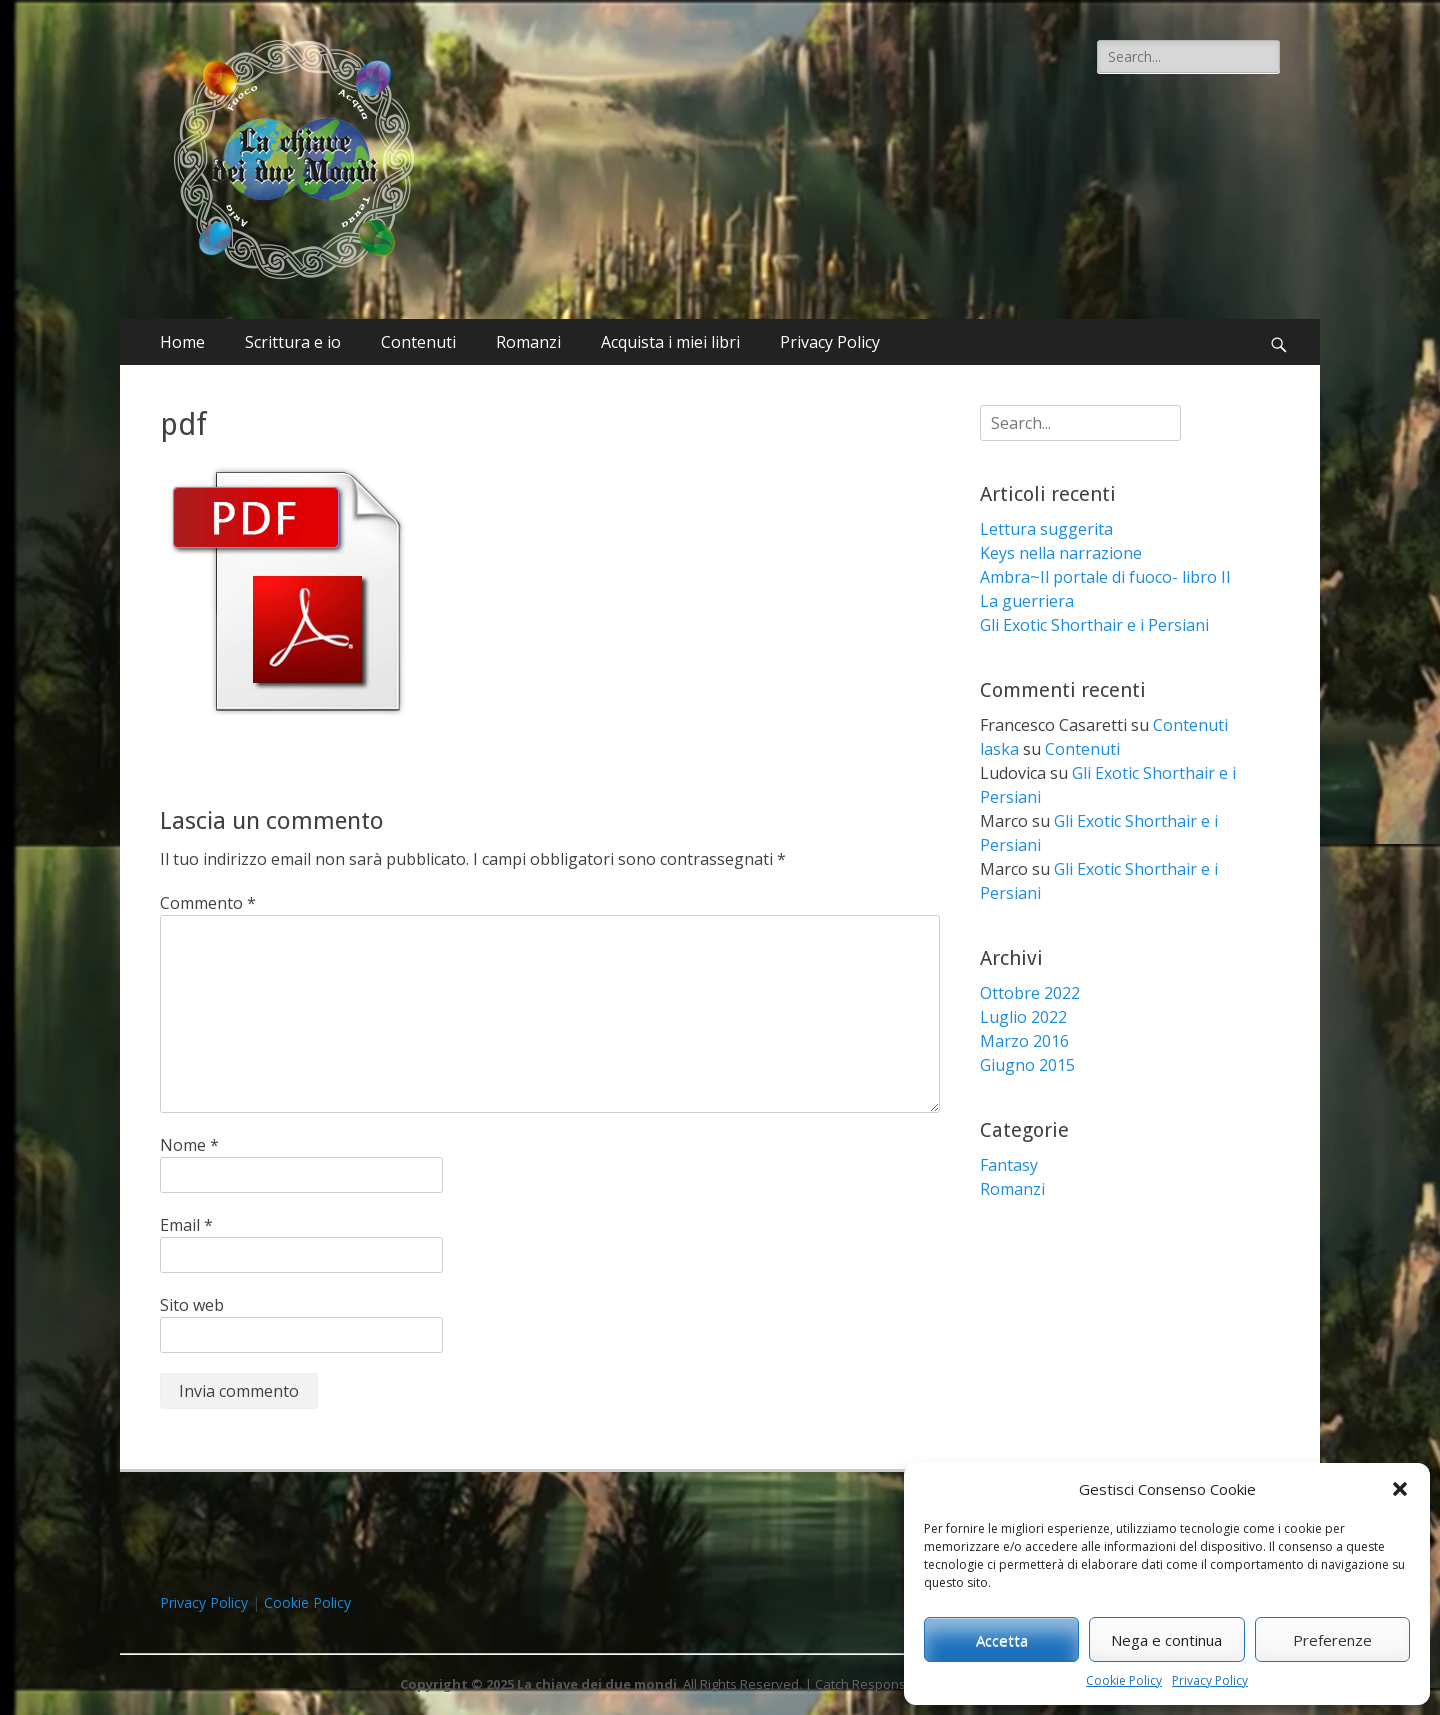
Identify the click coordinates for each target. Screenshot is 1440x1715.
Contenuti (418, 342)
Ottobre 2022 (1030, 993)
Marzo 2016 (1024, 1041)
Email (186, 1225)
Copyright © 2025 (458, 1684)
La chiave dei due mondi (597, 1684)
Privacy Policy (1210, 1680)
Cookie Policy (1124, 1680)
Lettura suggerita (1046, 529)
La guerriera (1027, 601)
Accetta (1002, 1640)
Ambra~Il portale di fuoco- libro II (1105, 577)
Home (182, 342)
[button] (1400, 1489)
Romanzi (528, 342)
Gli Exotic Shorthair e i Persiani (1094, 625)
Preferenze (1332, 1640)
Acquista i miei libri (670, 342)
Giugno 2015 (1027, 1065)
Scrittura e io (293, 342)
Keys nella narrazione (1061, 553)
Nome (189, 1145)
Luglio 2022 (1023, 1017)
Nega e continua (1166, 1640)
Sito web (192, 1305)
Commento (208, 903)
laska (999, 749)
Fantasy (1009, 1165)
